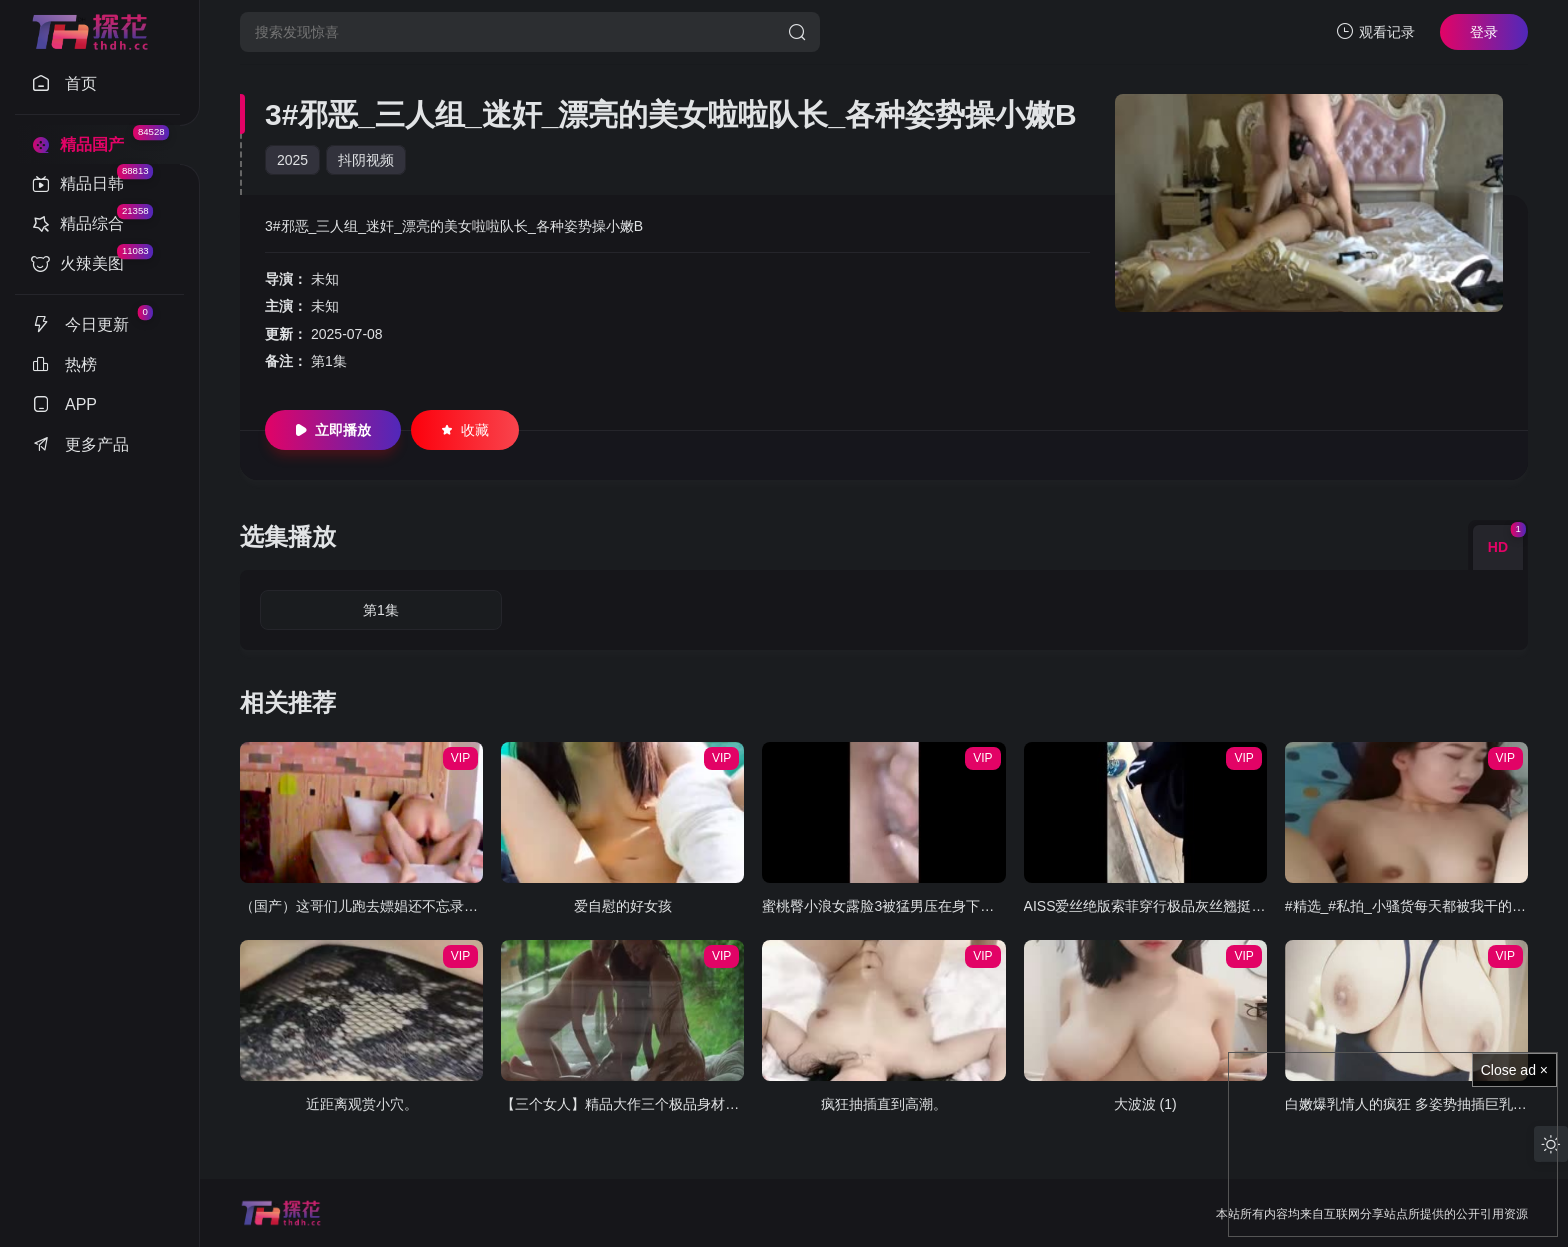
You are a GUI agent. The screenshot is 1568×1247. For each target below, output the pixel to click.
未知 (325, 279)
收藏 (465, 430)
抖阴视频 (366, 160)
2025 (292, 160)
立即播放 (333, 430)
